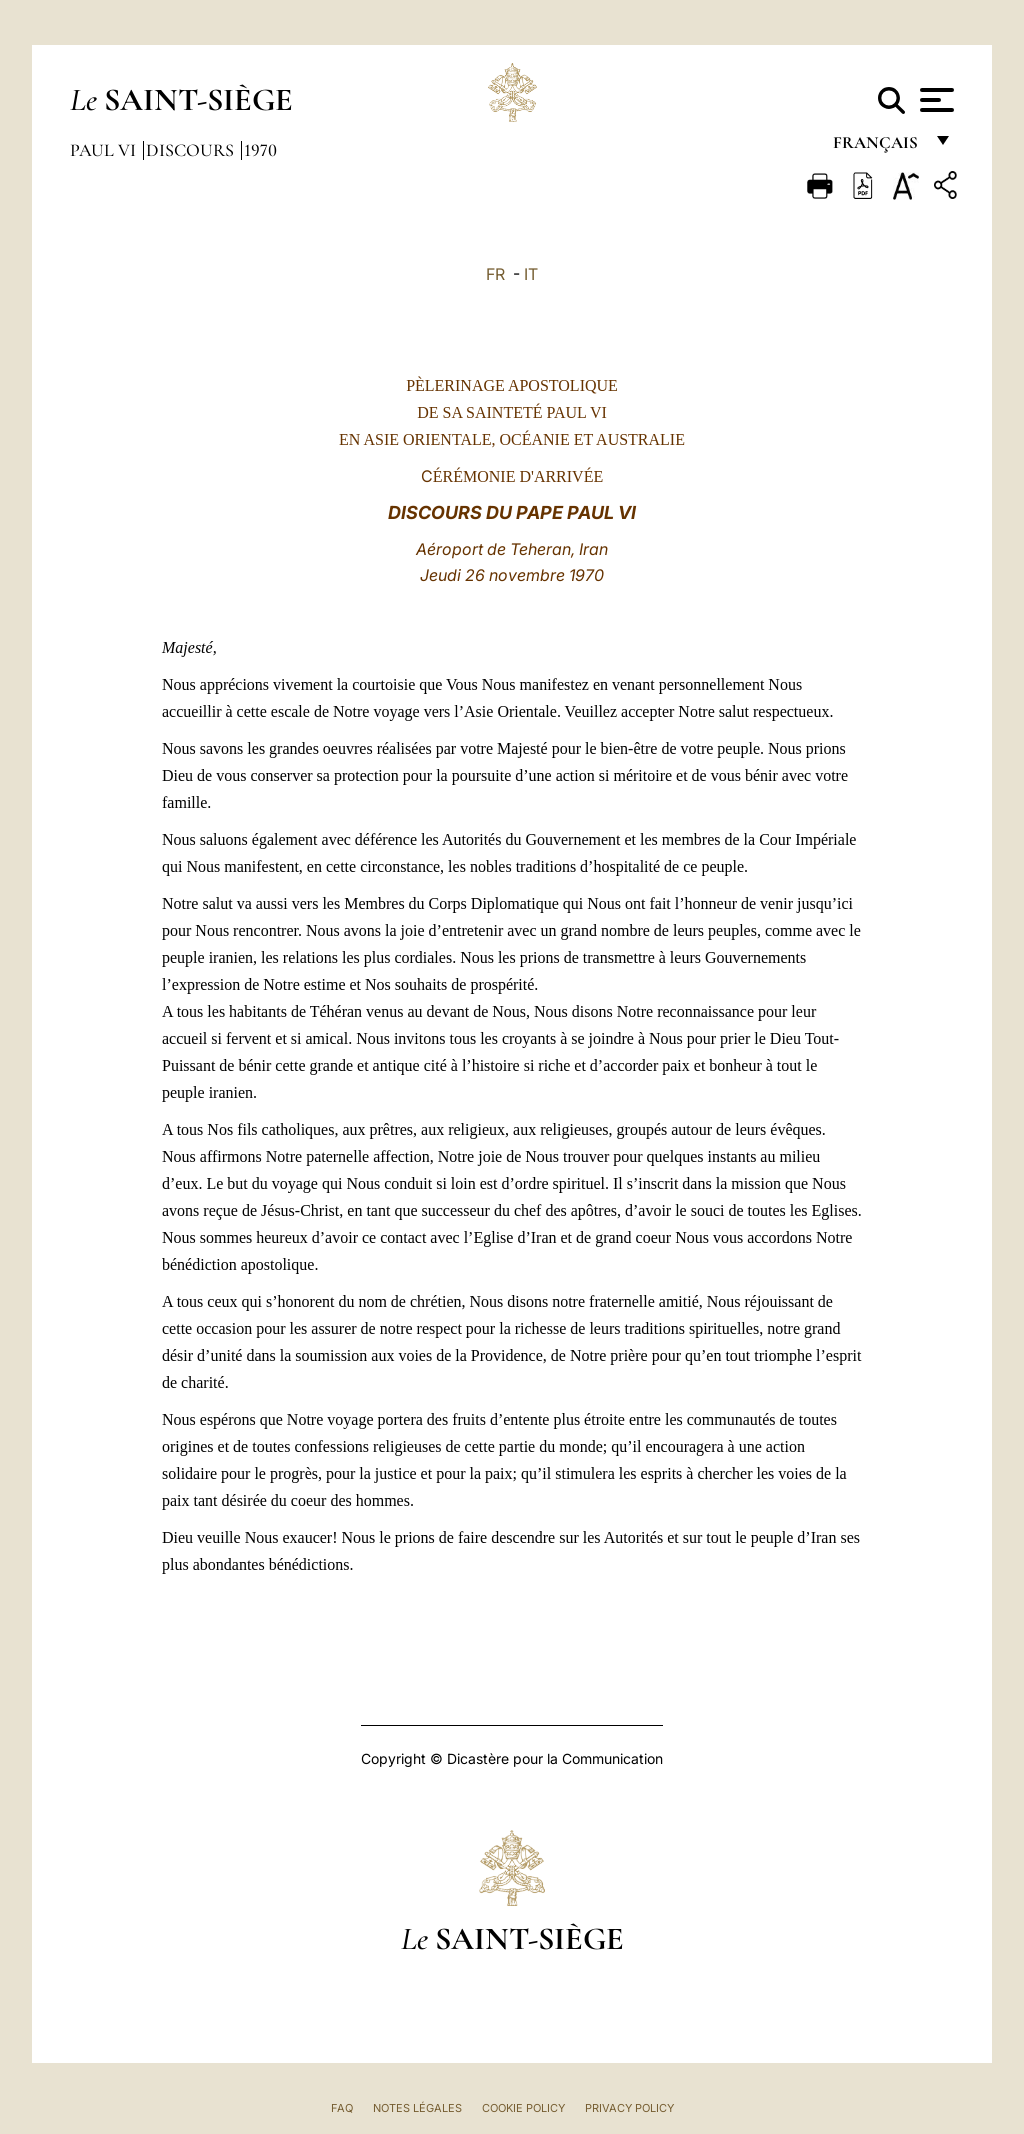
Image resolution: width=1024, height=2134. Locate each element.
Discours (192, 150)
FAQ (342, 2108)
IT (531, 274)
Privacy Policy (629, 2108)
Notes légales (417, 2108)
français (877, 147)
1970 (260, 150)
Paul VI (105, 150)
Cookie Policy (523, 2108)
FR (495, 274)
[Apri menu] (934, 100)
